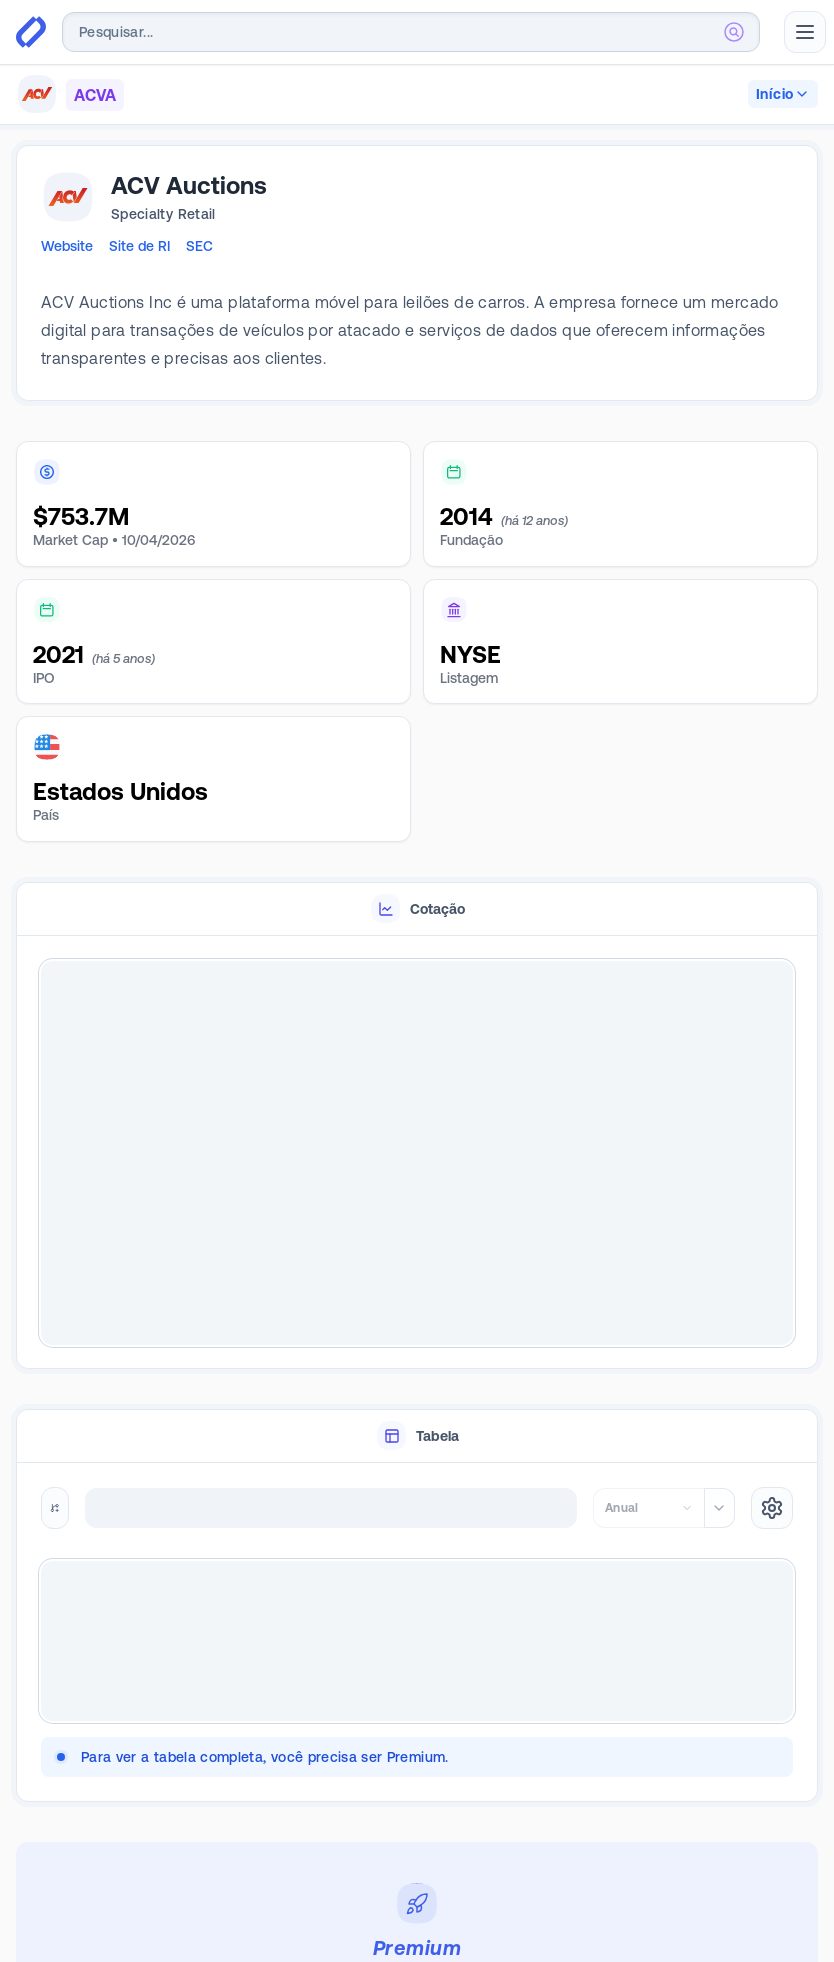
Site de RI (139, 246)
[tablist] (417, 909)
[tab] (417, 909)
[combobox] (411, 32)
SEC (199, 246)
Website (67, 246)
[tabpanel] (417, 1153)
